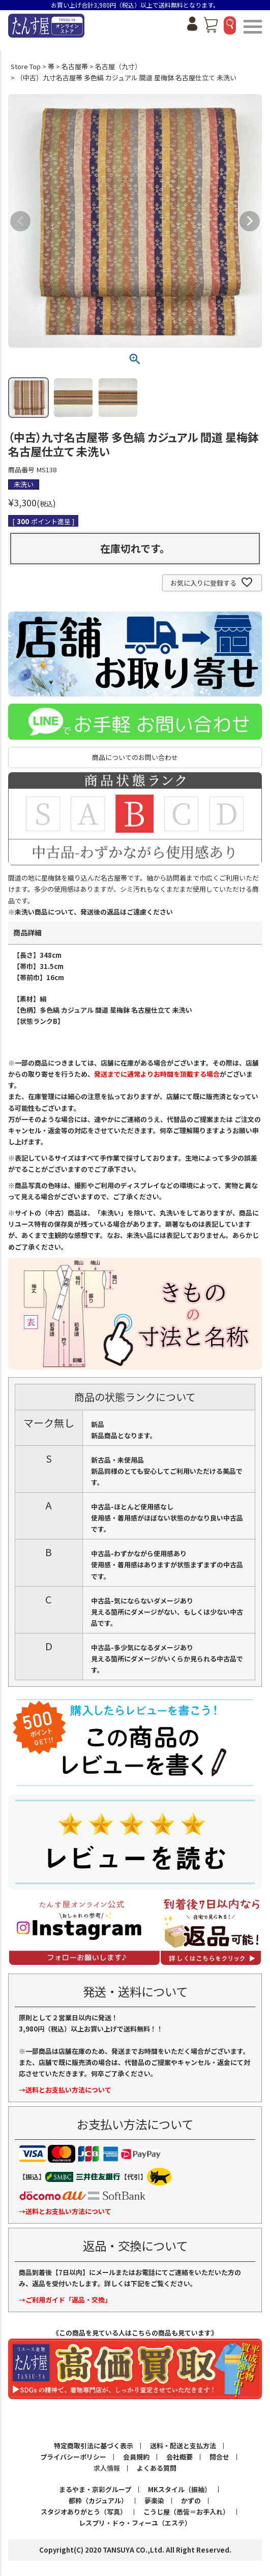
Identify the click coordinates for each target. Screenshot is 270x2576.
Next (249, 221)
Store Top (26, 66)
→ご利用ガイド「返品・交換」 (65, 2300)
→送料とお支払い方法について (65, 2090)
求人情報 (107, 2468)
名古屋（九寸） (118, 66)
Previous (20, 221)
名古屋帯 (75, 66)
